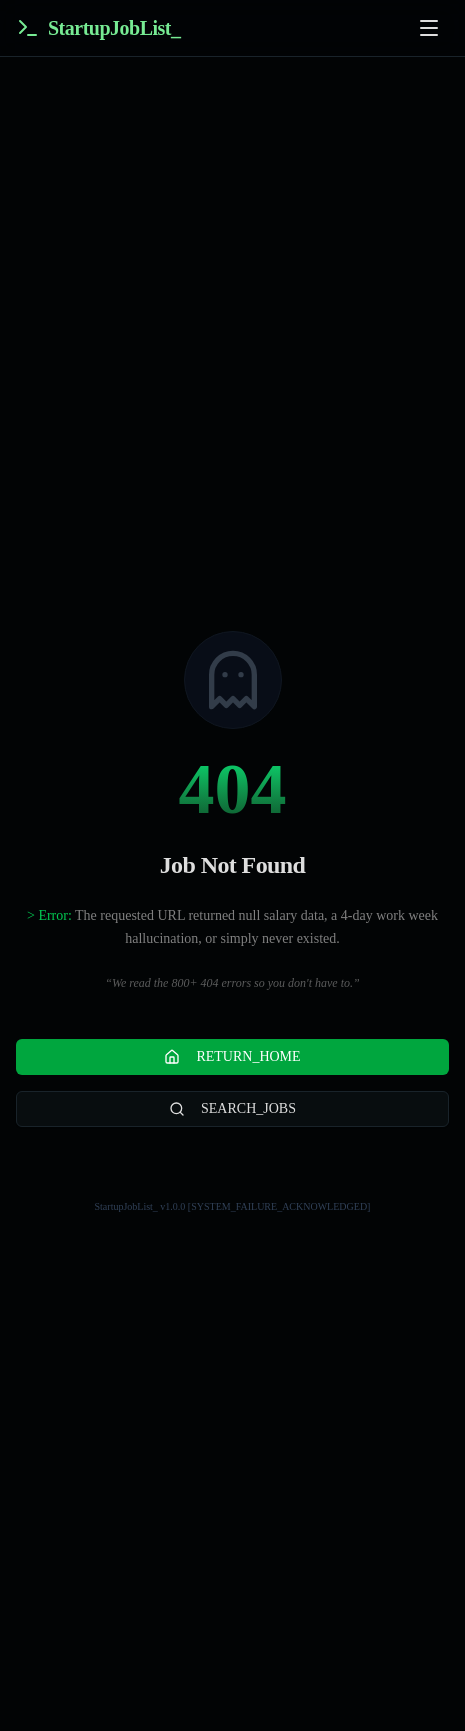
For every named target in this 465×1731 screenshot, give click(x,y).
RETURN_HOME (232, 1057)
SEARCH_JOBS (232, 1109)
